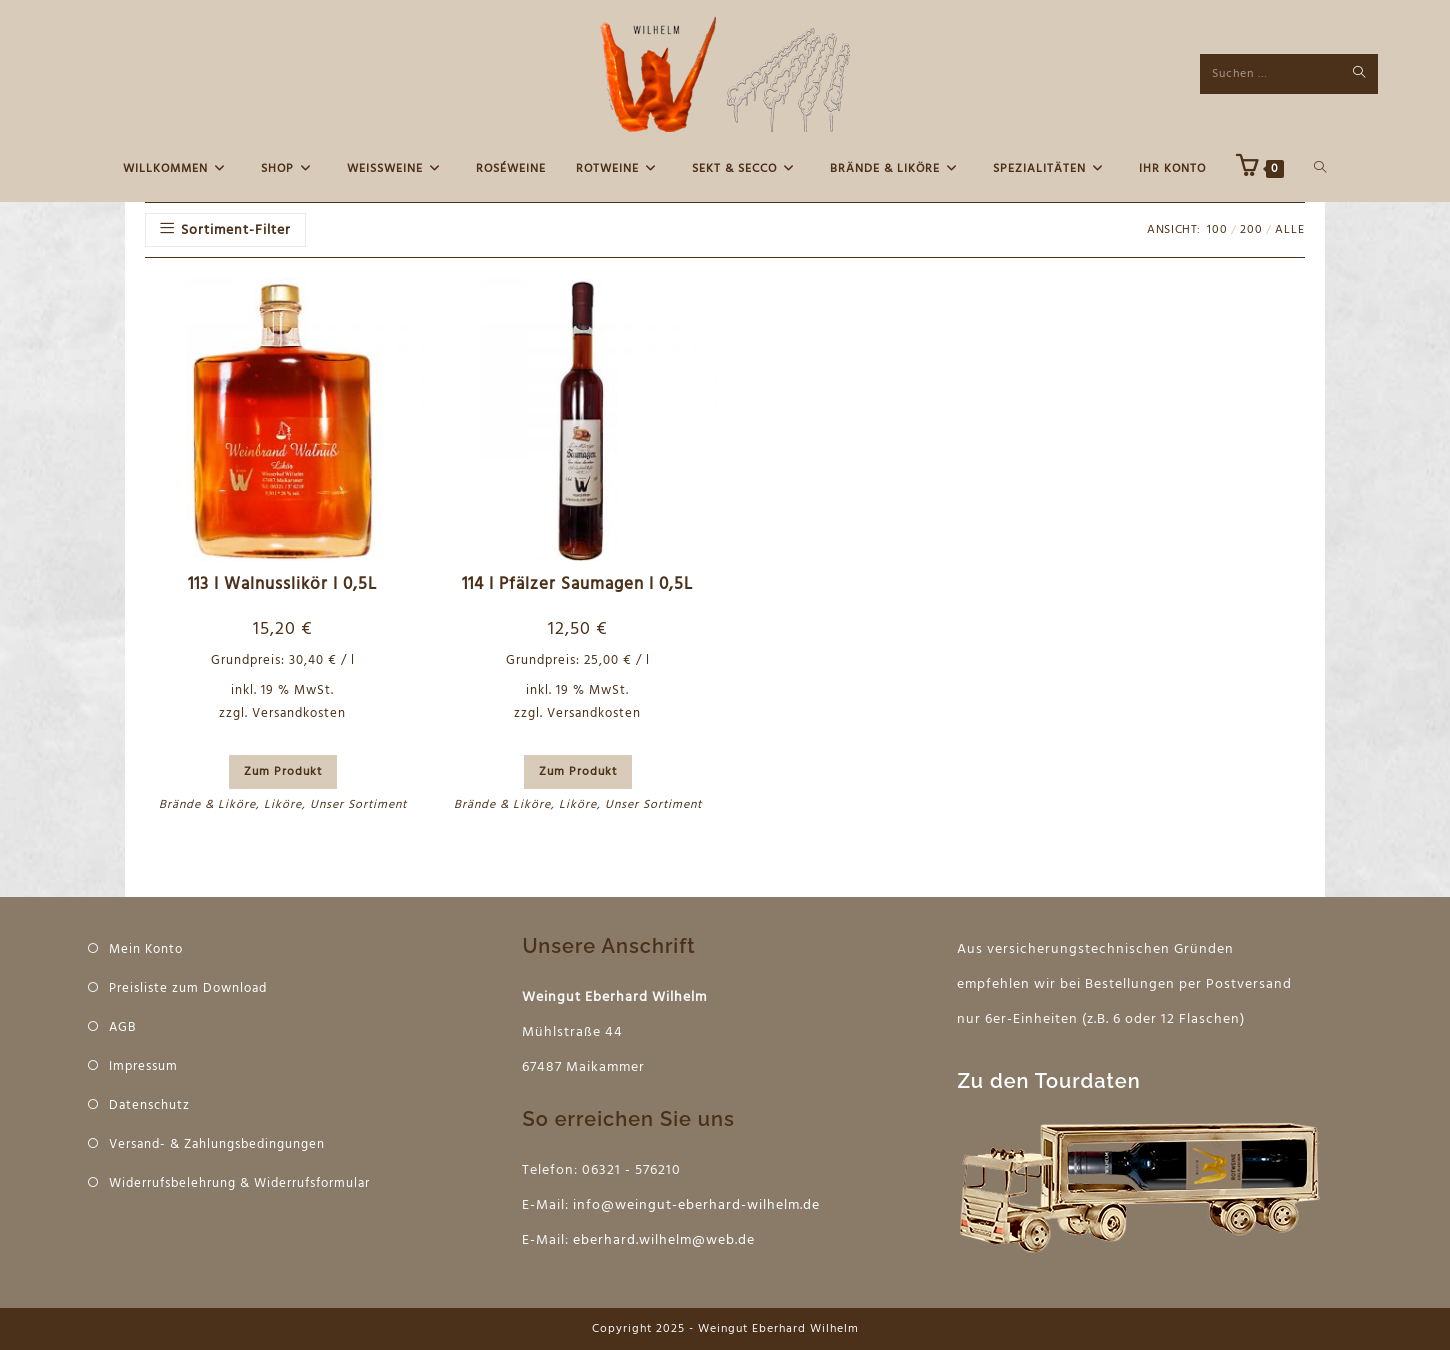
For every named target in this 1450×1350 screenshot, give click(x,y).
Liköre (283, 805)
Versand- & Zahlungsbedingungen (217, 1144)
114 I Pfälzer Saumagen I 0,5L (577, 584)
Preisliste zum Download (188, 988)
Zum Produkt (283, 772)
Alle (1290, 230)
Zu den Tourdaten (1048, 1081)
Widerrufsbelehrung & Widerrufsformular (239, 1183)
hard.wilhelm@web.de (679, 1240)
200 (1251, 230)
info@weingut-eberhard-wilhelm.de (696, 1205)
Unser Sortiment (358, 805)
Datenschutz (149, 1105)
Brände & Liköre (207, 805)
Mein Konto (146, 949)
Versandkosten (299, 713)
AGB (122, 1027)
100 (1217, 230)
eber (588, 1240)
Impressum (143, 1066)
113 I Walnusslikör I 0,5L (282, 584)
